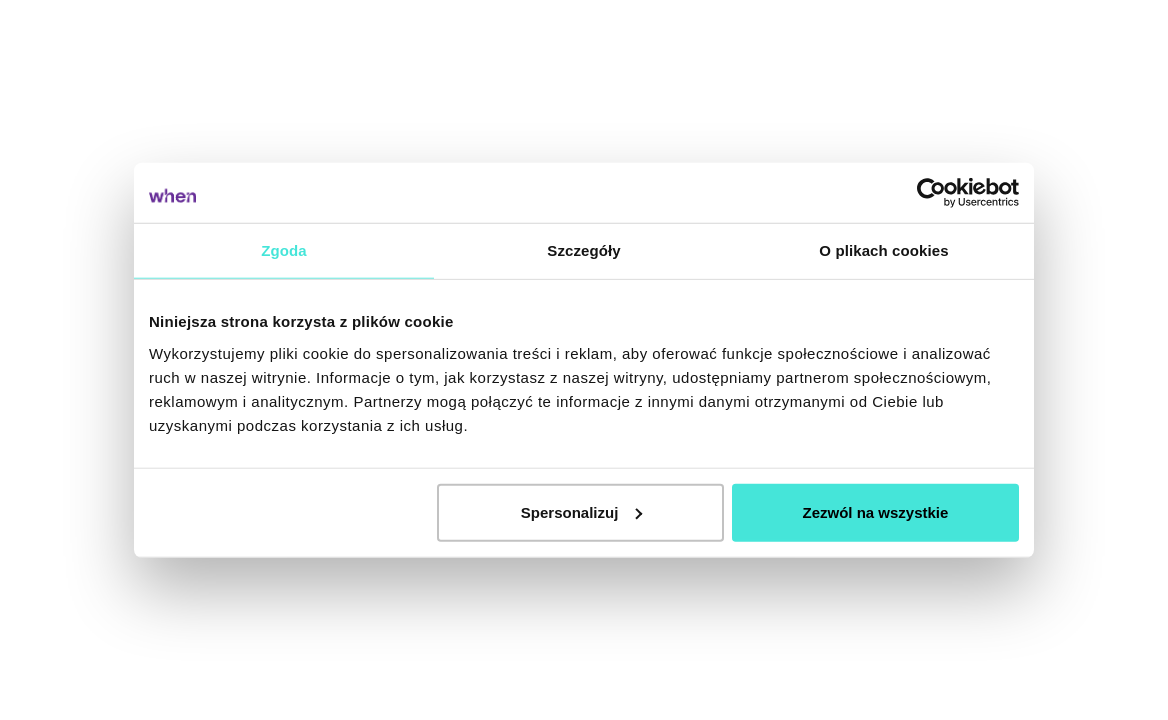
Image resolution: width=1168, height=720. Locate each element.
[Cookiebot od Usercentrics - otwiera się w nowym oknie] (931, 193)
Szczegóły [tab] (583, 250)
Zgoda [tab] (284, 250)
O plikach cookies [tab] (883, 250)
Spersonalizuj (582, 511)
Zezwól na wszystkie (876, 511)
